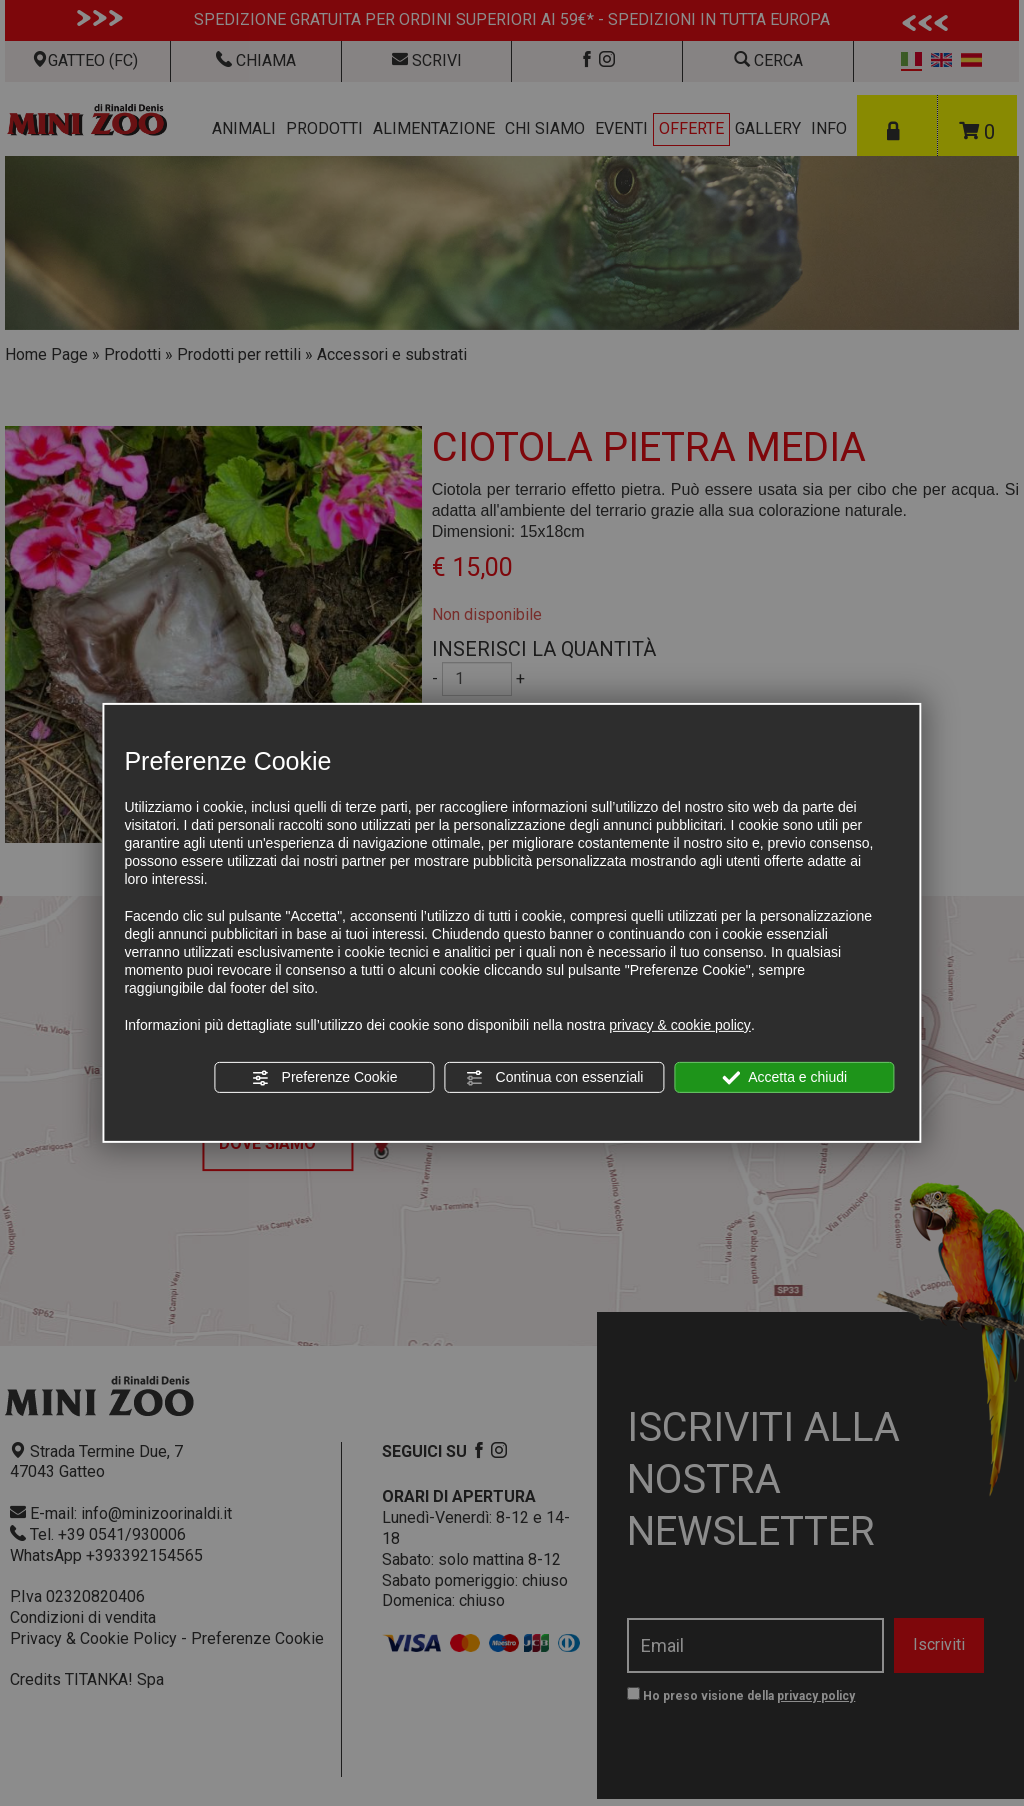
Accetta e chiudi (784, 1078)
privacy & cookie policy (680, 1025)
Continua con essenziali (555, 1078)
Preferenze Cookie (325, 1078)
